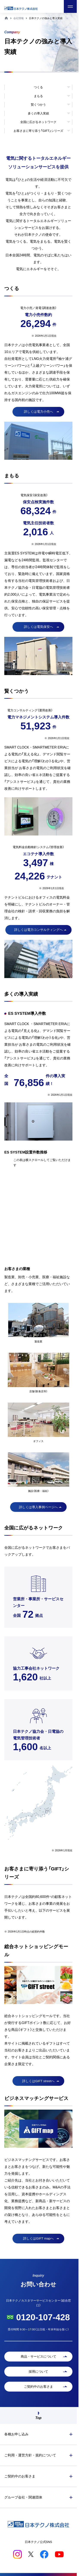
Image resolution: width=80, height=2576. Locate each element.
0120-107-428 (43, 2317)
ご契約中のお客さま (19, 2476)
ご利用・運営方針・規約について (30, 2455)
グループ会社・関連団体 (23, 2497)
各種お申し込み (16, 2434)
